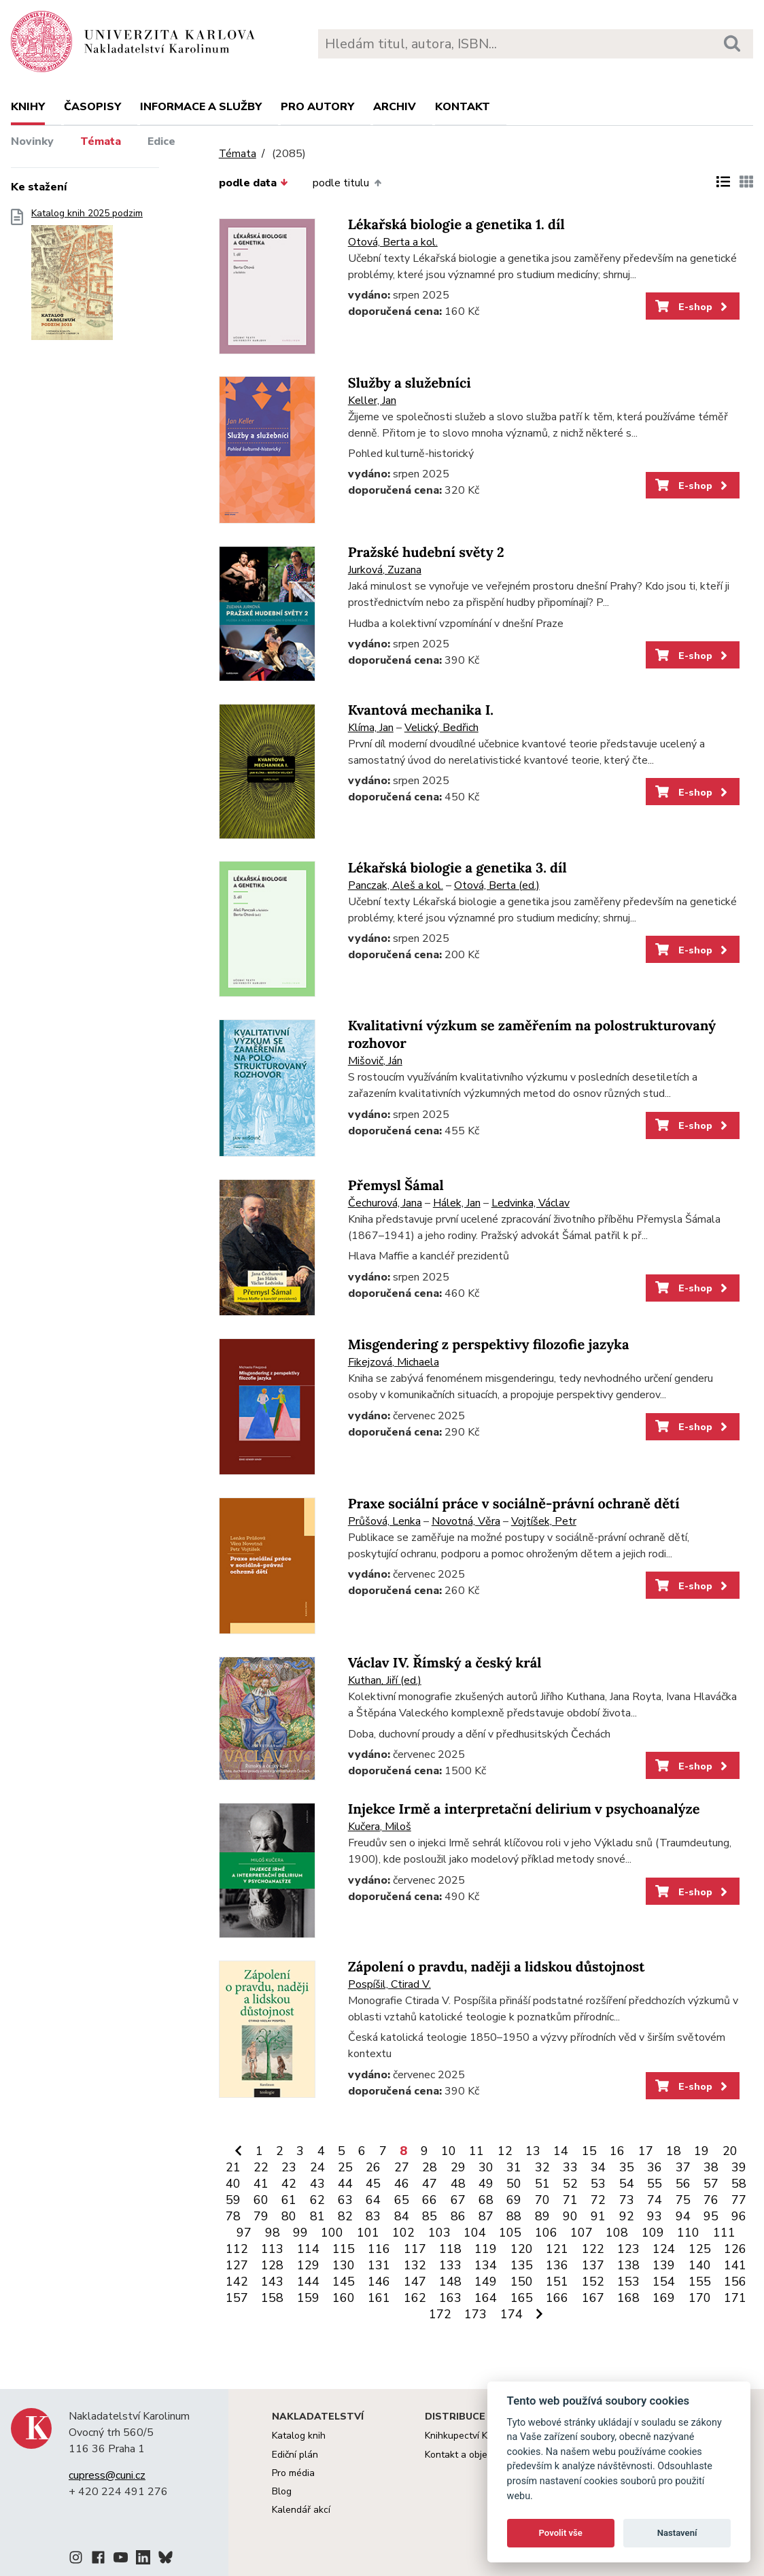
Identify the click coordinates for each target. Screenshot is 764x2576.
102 (403, 2232)
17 (645, 2151)
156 (735, 2281)
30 (486, 2167)
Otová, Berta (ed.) (497, 885)
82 (345, 2216)
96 (738, 2216)
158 (272, 2298)
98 (272, 2232)
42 (288, 2183)
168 (628, 2298)
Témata (100, 141)
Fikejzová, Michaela (393, 1362)
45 (373, 2183)
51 (542, 2183)
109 (653, 2232)
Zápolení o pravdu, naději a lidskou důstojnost (496, 1967)
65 (401, 2200)
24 (317, 2167)
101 (368, 2232)
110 (688, 2232)
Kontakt (462, 106)
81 (317, 2216)
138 (628, 2265)
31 (513, 2167)
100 (332, 2232)
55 (654, 2183)
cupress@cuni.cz (107, 2475)
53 (598, 2183)
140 (700, 2265)
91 (598, 2216)
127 (237, 2265)
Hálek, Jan (457, 1203)
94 (683, 2216)
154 (664, 2281)
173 (475, 2314)
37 (683, 2167)
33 (570, 2167)
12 (505, 2151)
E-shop (692, 306)
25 (345, 2167)
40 (233, 2183)
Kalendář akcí (301, 2509)
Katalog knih (299, 2435)
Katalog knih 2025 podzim (87, 278)
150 (521, 2281)
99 (300, 2232)
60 (261, 2200)
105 (510, 2232)
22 (261, 2167)
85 (429, 2216)
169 (664, 2298)
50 (513, 2183)
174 (511, 2314)
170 (700, 2298)
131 (379, 2265)
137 (593, 2265)
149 (485, 2281)
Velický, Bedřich (441, 727)
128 (272, 2265)
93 (654, 2216)
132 (415, 2265)
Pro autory (317, 106)
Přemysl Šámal (396, 1185)
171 (735, 2298)
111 (724, 2232)
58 (738, 2183)
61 (288, 2200)
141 (735, 2265)
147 (415, 2281)
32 (542, 2167)
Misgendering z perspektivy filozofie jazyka (488, 1344)
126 (735, 2249)
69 (513, 2200)
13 (532, 2151)
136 (557, 2265)
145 (343, 2281)
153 (628, 2281)
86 (458, 2216)
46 (401, 2183)
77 (738, 2200)
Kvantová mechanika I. (420, 710)
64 (373, 2200)
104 (475, 2232)
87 (486, 2216)
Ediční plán (295, 2454)
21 (233, 2167)
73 (626, 2200)
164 (485, 2298)
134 (485, 2265)
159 (308, 2298)
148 (450, 2281)
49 (486, 2183)
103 (439, 2232)
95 (711, 2216)
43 (317, 2183)
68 (486, 2200)
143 (272, 2281)
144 (308, 2281)
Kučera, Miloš (379, 1826)
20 (730, 2151)
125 (700, 2249)
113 (272, 2249)
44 (345, 2183)
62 (317, 2200)
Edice (161, 141)
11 (476, 2151)
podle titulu (347, 182)
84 (401, 2216)
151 (557, 2281)
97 (244, 2232)
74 (654, 2200)
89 (542, 2216)
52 (570, 2183)
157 (237, 2298)
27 (401, 2167)
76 (711, 2200)
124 (664, 2249)
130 (343, 2265)
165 (521, 2298)
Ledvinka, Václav (530, 1203)
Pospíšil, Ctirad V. (389, 1984)
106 (546, 2232)
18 (673, 2151)
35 (626, 2167)
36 (654, 2167)
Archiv (394, 106)
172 (440, 2314)
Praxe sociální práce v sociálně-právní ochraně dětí (514, 1503)
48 (458, 2183)
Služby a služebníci (409, 383)
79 (261, 2216)
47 (429, 2183)
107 (581, 2232)
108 (617, 2232)
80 (288, 2216)
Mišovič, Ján (375, 1060)
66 (429, 2200)
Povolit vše (561, 2533)
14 (560, 2151)
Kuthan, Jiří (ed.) (384, 1680)
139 (664, 2265)
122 (593, 2249)
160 (343, 2298)
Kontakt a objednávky (471, 2454)
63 (345, 2200)
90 (570, 2216)
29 (458, 2167)
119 (485, 2249)
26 (373, 2167)
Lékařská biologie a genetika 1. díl (456, 224)
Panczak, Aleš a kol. (395, 885)
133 (450, 2265)
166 (557, 2298)
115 (343, 2249)
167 (593, 2298)
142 (237, 2281)
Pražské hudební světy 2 (426, 552)
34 (598, 2167)
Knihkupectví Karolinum (475, 2435)
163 (450, 2298)
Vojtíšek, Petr (543, 1521)
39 (738, 2167)
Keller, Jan (372, 400)
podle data (253, 182)
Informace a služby (201, 106)
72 (598, 2200)
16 (617, 2151)
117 (415, 2249)
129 (308, 2265)
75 (683, 2200)
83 (373, 2216)
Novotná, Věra (466, 1521)
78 (233, 2216)
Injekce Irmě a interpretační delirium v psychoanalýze (524, 1809)
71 (570, 2200)
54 (626, 2183)
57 (711, 2183)
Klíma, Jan (371, 727)
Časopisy (92, 106)
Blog (282, 2491)
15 (589, 2151)
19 (701, 2151)
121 (557, 2249)
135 (521, 2265)
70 (542, 2200)
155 (700, 2281)
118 (450, 2249)
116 (379, 2249)
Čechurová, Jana (385, 1203)
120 (521, 2249)
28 (429, 2167)
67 (458, 2200)
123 (628, 2249)
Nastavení (677, 2533)
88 (513, 2216)
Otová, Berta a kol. (393, 242)
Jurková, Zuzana (384, 569)
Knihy (28, 106)
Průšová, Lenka (384, 1521)
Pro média (293, 2473)
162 (415, 2298)
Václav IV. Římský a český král (445, 1663)
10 (448, 2151)
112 (237, 2249)
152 (593, 2281)
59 (233, 2200)
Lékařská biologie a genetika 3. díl (457, 868)
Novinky (32, 141)
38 (711, 2167)
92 (626, 2216)
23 (288, 2167)
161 (379, 2298)
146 (379, 2281)
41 (261, 2183)
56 (683, 2183)
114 (308, 2249)
